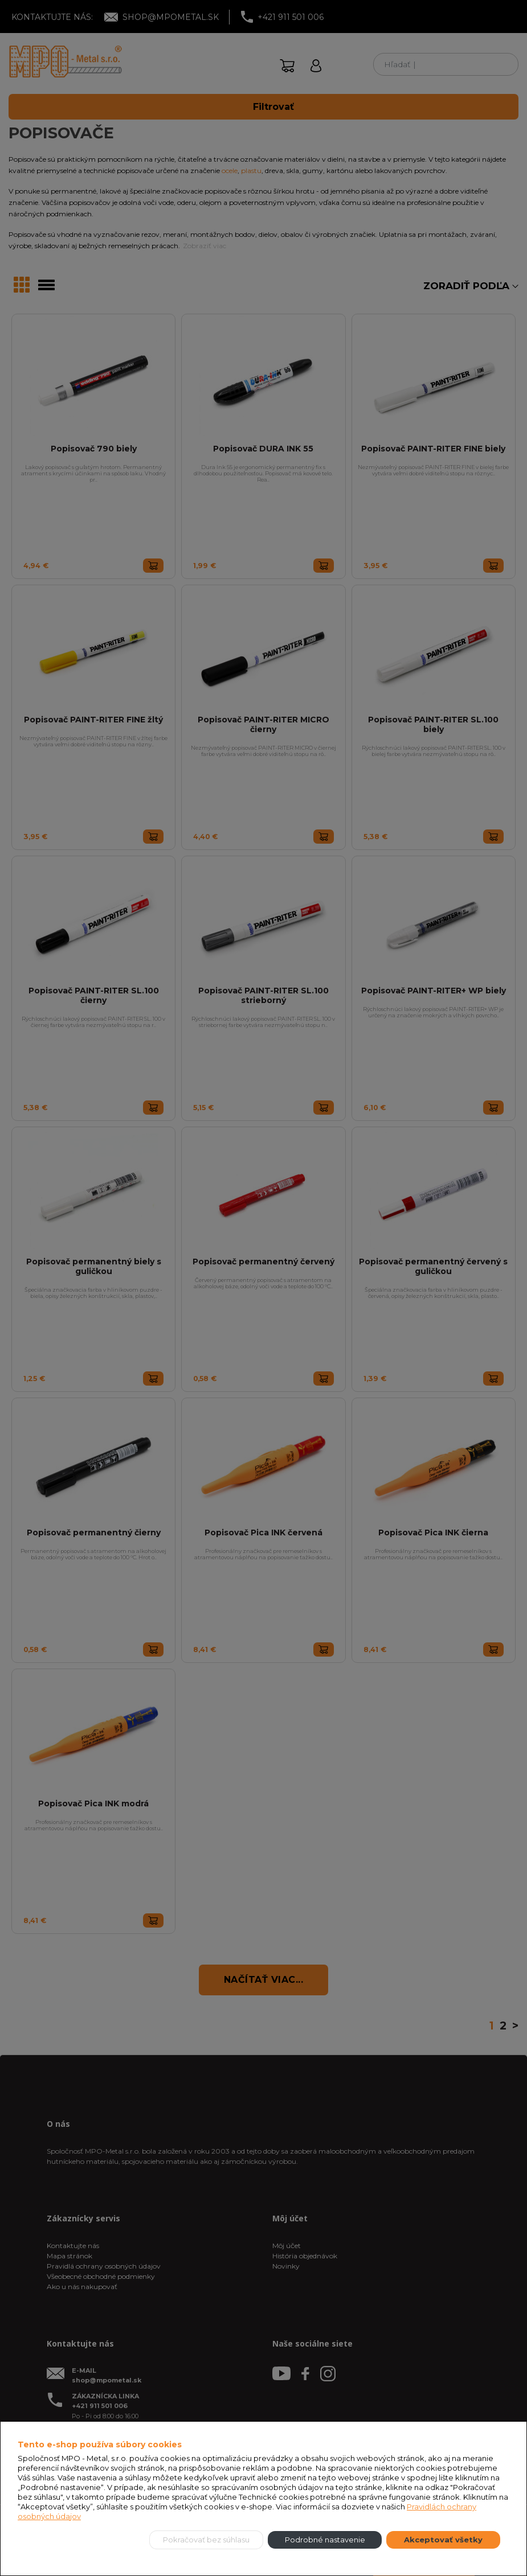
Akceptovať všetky (443, 2539)
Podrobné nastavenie (325, 2539)
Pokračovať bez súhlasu (206, 2539)
